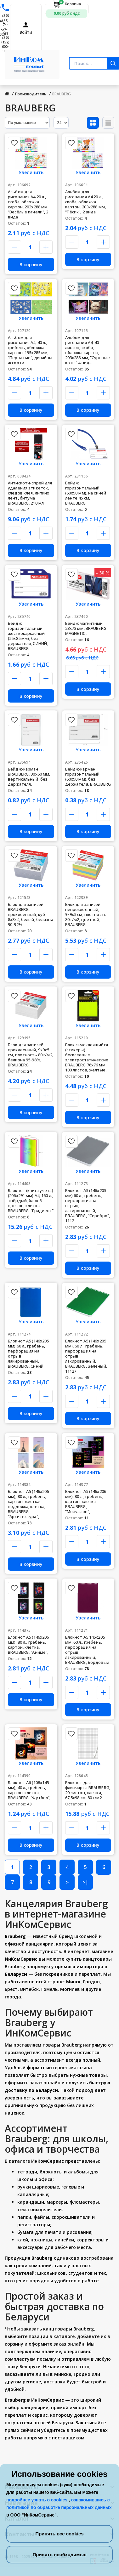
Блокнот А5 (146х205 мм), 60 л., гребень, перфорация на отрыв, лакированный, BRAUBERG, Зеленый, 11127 (86, 1356)
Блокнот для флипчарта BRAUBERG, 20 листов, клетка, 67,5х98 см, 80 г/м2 (87, 1790)
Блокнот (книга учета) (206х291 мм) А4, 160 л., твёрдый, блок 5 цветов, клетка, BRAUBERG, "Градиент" (31, 1200)
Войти (26, 32)
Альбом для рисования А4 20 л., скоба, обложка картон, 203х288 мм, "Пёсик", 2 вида (85, 201)
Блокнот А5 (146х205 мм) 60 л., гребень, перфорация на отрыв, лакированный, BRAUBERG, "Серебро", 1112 (87, 1205)
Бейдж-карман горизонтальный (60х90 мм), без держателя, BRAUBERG (88, 776)
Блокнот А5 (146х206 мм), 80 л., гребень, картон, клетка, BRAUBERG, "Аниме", (28, 1645)
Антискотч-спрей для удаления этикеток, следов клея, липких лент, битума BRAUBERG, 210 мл (30, 493)
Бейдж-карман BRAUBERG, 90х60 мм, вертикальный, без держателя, (29, 776)
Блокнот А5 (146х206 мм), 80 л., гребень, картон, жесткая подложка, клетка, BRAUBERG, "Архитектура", (28, 1504)
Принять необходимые (59, 2554)
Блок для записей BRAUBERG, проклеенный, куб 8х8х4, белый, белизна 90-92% (30, 914)
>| (85, 1882)
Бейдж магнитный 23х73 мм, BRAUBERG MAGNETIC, (85, 628)
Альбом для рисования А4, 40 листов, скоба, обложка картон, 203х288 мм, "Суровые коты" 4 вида (87, 350)
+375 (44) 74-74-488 (5, 25)
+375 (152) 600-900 (5, 44)
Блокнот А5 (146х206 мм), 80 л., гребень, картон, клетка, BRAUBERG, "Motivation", (85, 1501)
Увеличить (31, 172)
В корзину (31, 265)
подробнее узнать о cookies (37, 2499)
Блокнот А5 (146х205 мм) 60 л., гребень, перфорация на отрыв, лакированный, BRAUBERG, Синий (28, 1353)
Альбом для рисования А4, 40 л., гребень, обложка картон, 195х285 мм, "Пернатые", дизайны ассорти (30, 350)
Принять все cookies (59, 2533)
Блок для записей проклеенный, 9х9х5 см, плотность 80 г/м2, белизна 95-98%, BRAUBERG (30, 1054)
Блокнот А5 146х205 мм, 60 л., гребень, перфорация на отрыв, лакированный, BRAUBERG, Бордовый (87, 1650)
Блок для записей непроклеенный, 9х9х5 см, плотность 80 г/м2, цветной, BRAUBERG (85, 914)
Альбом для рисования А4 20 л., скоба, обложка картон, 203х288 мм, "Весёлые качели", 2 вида (28, 204)
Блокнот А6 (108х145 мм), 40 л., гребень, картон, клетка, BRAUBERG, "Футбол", (29, 1790)
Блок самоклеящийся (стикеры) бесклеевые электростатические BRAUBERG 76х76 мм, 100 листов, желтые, (86, 1057)
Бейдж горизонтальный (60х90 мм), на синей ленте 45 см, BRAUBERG (85, 493)
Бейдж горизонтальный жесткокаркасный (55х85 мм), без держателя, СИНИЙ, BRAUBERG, (28, 636)
